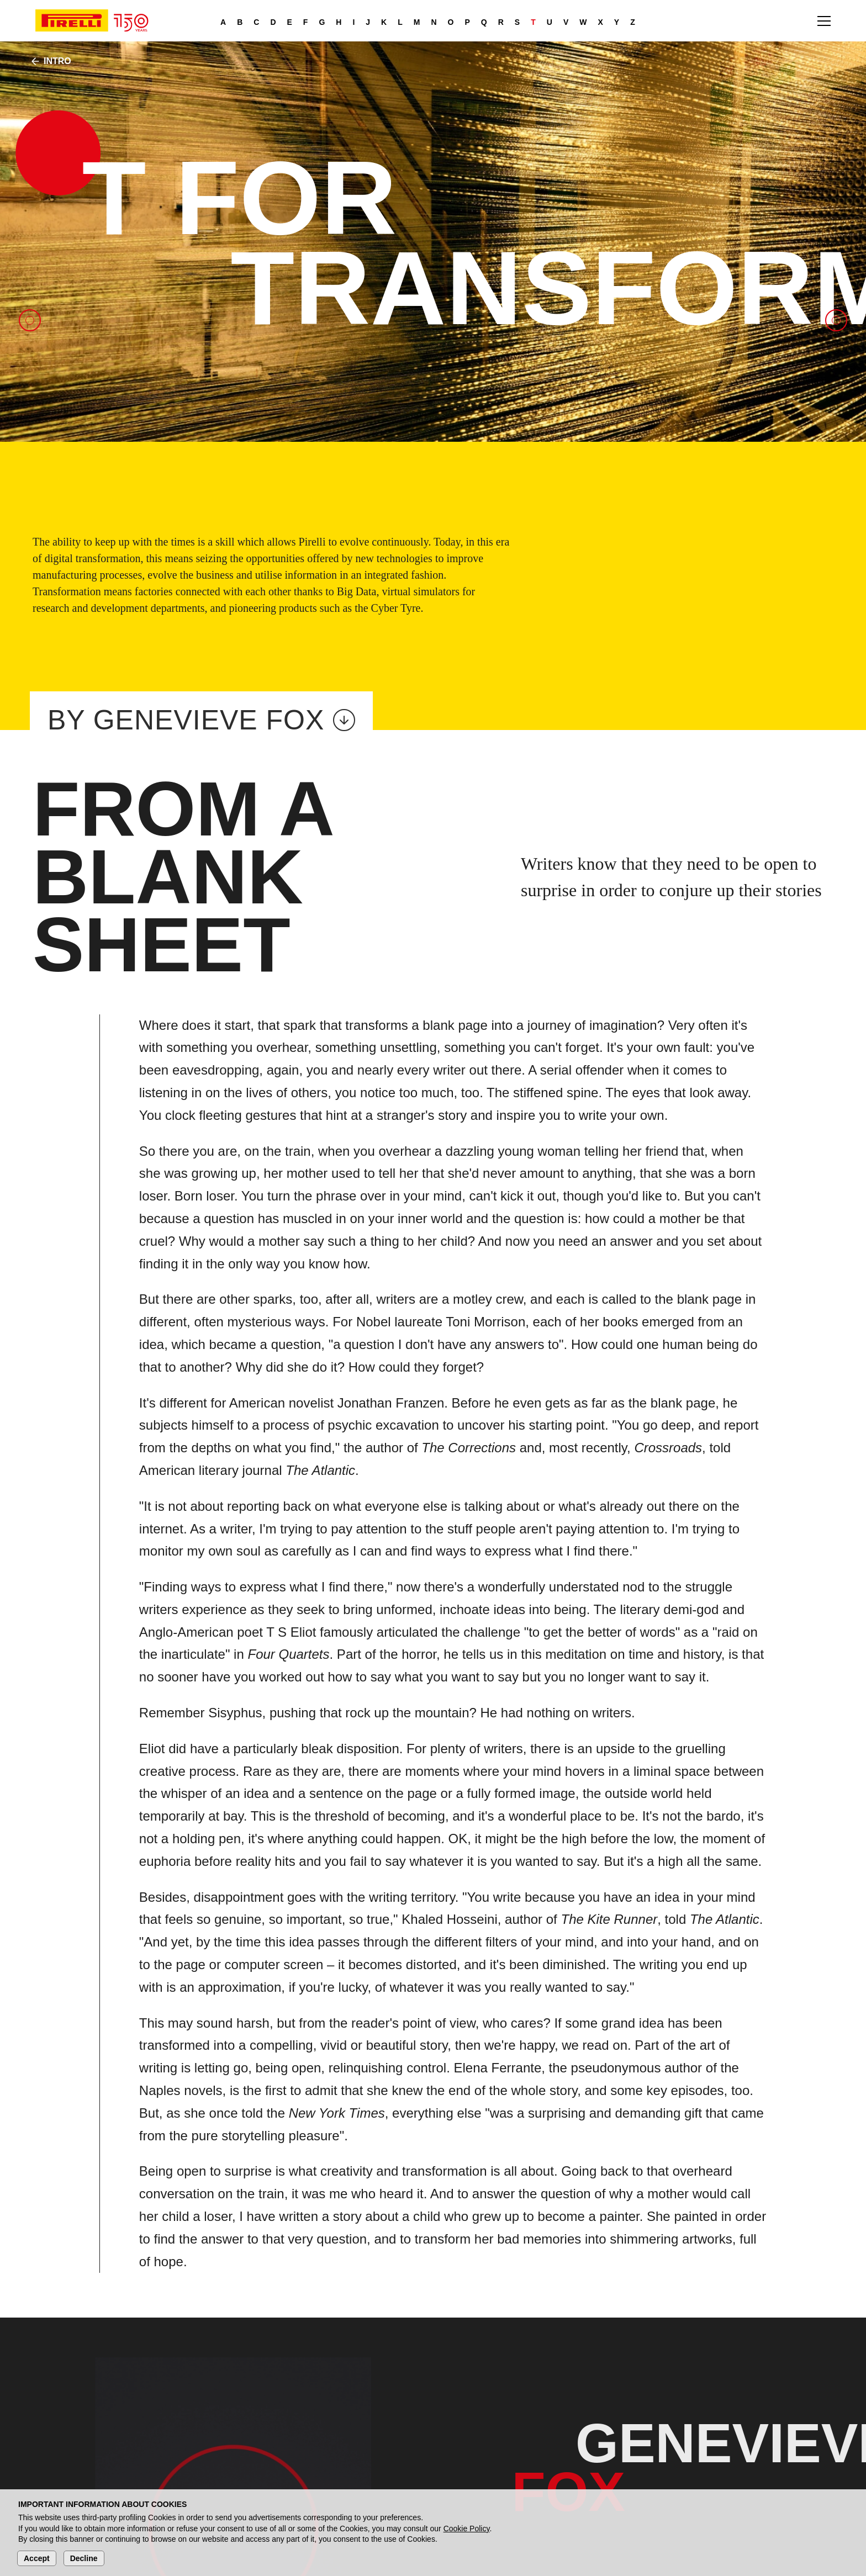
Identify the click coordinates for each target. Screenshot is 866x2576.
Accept (37, 2558)
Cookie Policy (466, 2528)
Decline (84, 2558)
